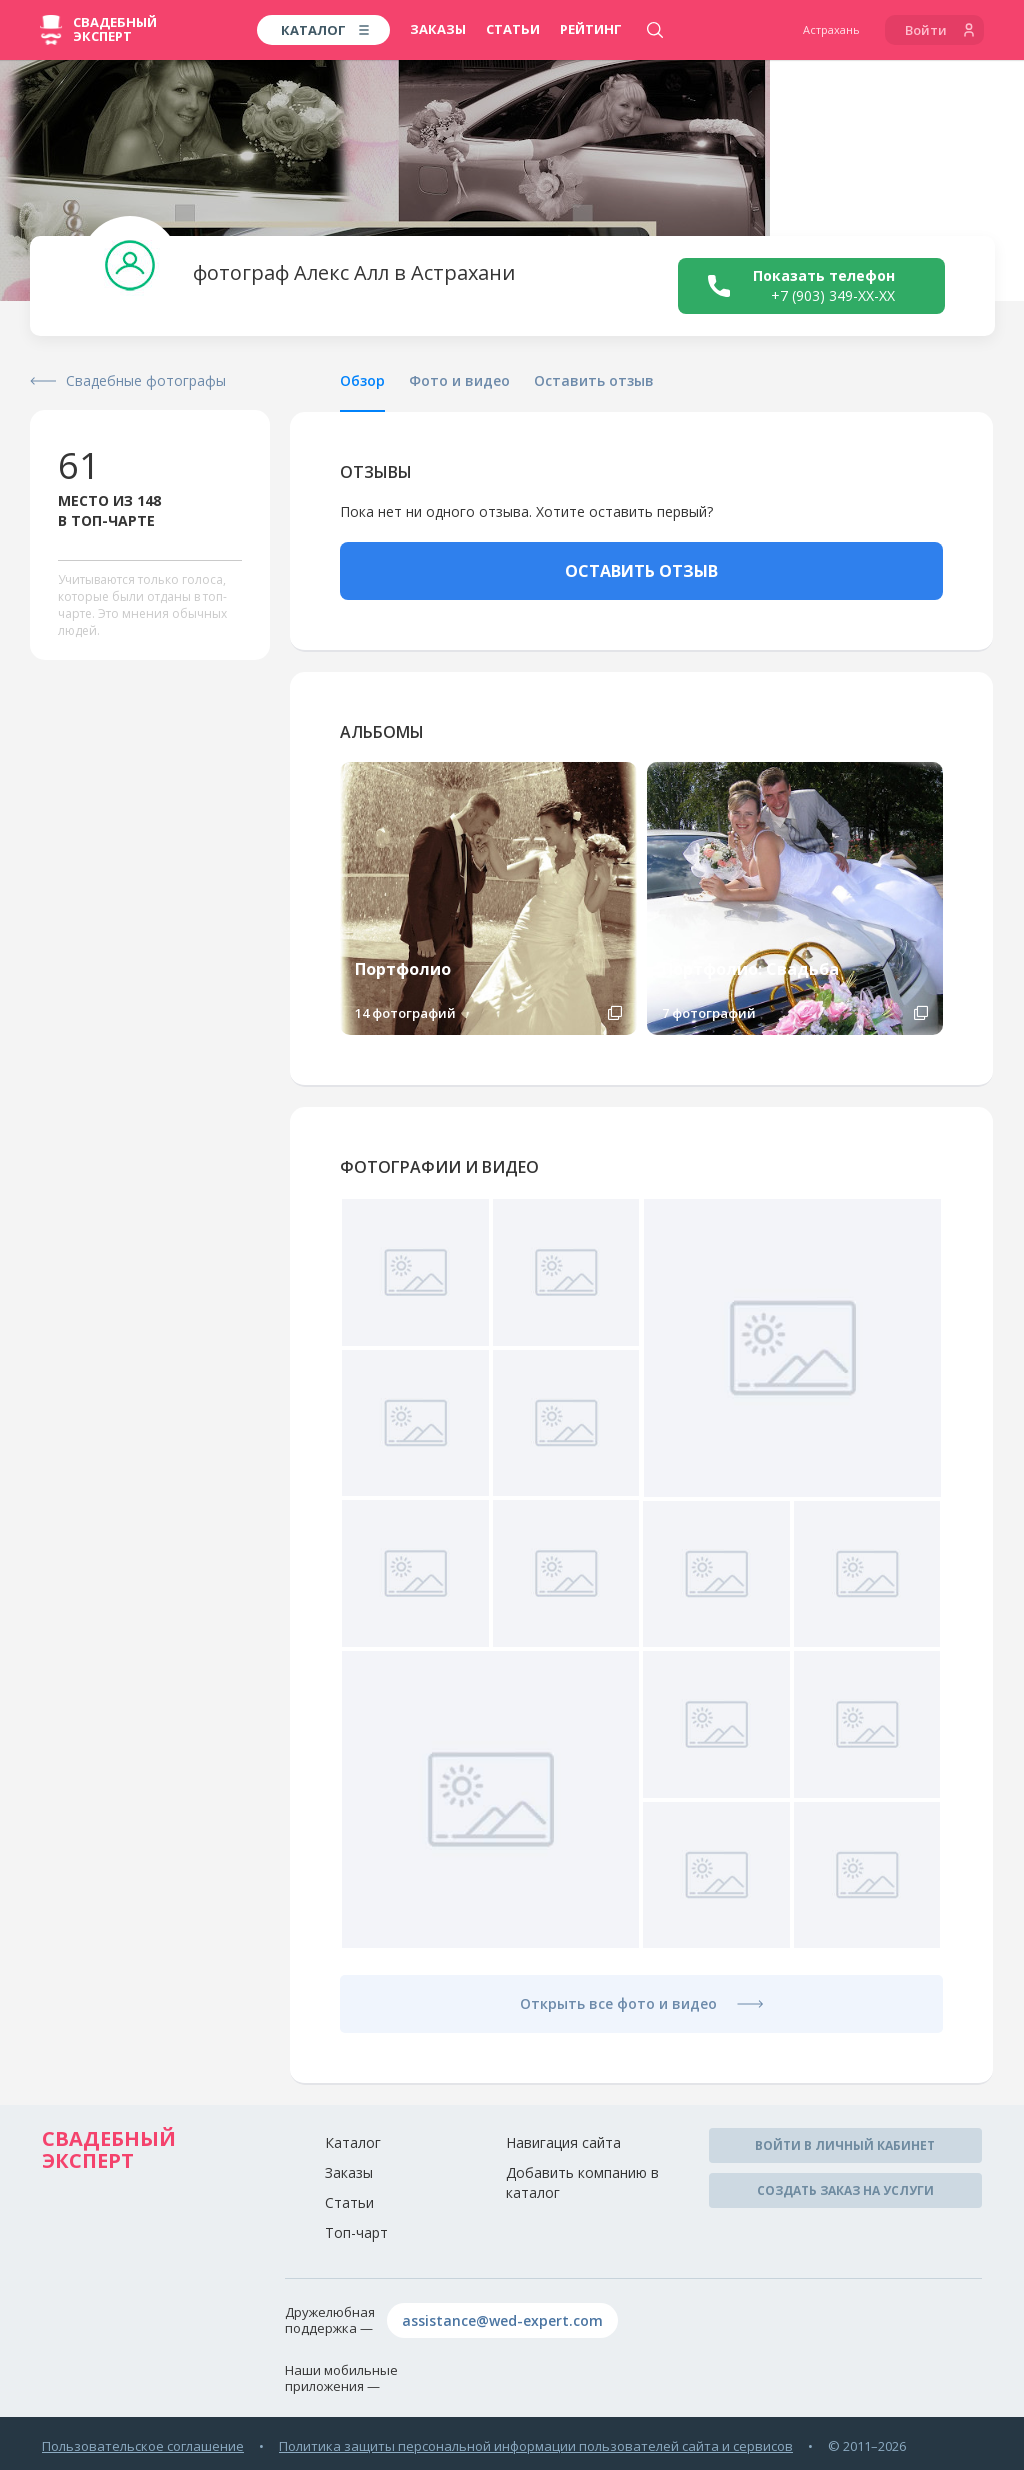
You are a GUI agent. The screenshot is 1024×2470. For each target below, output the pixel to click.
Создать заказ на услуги (845, 2190)
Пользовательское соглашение (143, 2446)
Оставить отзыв (594, 380)
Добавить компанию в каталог (582, 2182)
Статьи (513, 29)
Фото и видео (459, 380)
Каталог (353, 2142)
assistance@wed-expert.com (502, 2320)
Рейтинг (591, 29)
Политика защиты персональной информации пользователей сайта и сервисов (536, 2446)
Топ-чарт (356, 2232)
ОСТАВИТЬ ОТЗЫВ (641, 571)
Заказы (438, 29)
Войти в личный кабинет (845, 2145)
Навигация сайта (563, 2142)
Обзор (362, 380)
